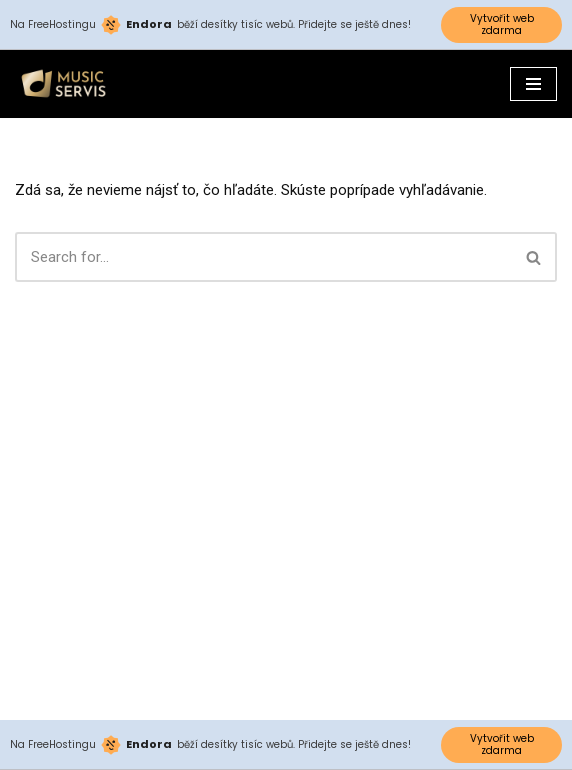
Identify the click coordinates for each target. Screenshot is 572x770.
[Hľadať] (263, 257)
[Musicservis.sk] (70, 84)
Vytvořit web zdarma (502, 24)
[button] (533, 257)
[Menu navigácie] (533, 84)
